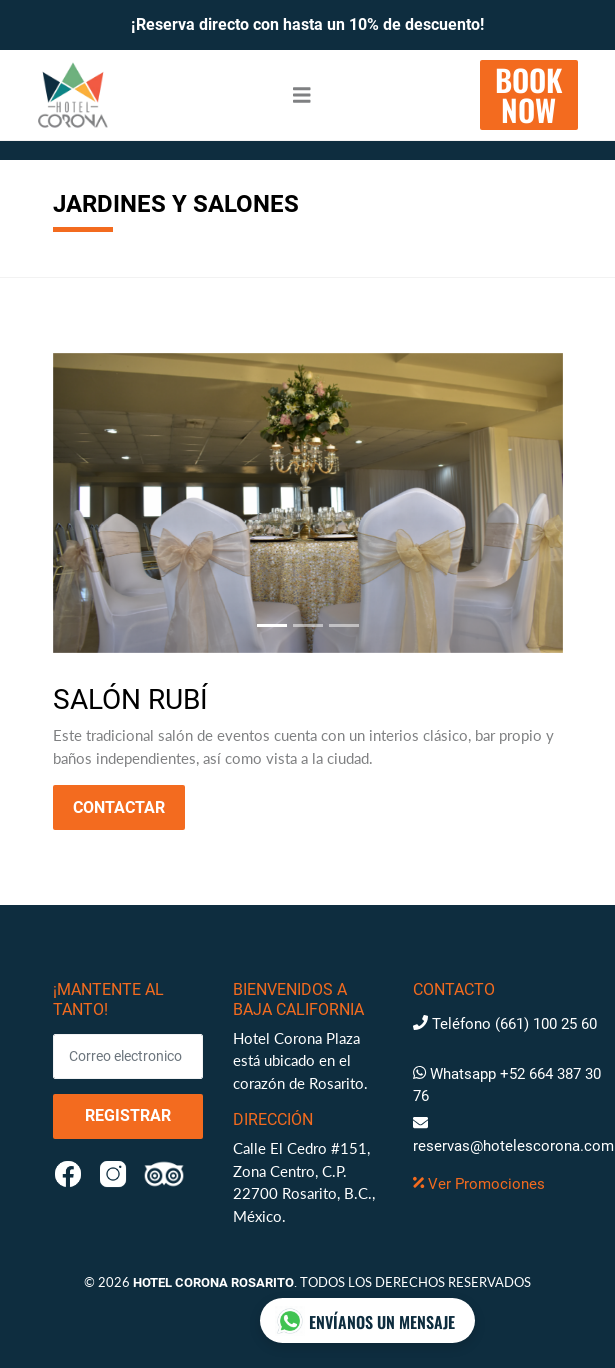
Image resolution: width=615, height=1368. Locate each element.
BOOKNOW (529, 95)
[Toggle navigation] (302, 95)
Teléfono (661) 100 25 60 (505, 1024)
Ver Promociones (479, 1184)
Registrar (128, 1115)
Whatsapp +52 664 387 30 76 (507, 1085)
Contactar (119, 807)
